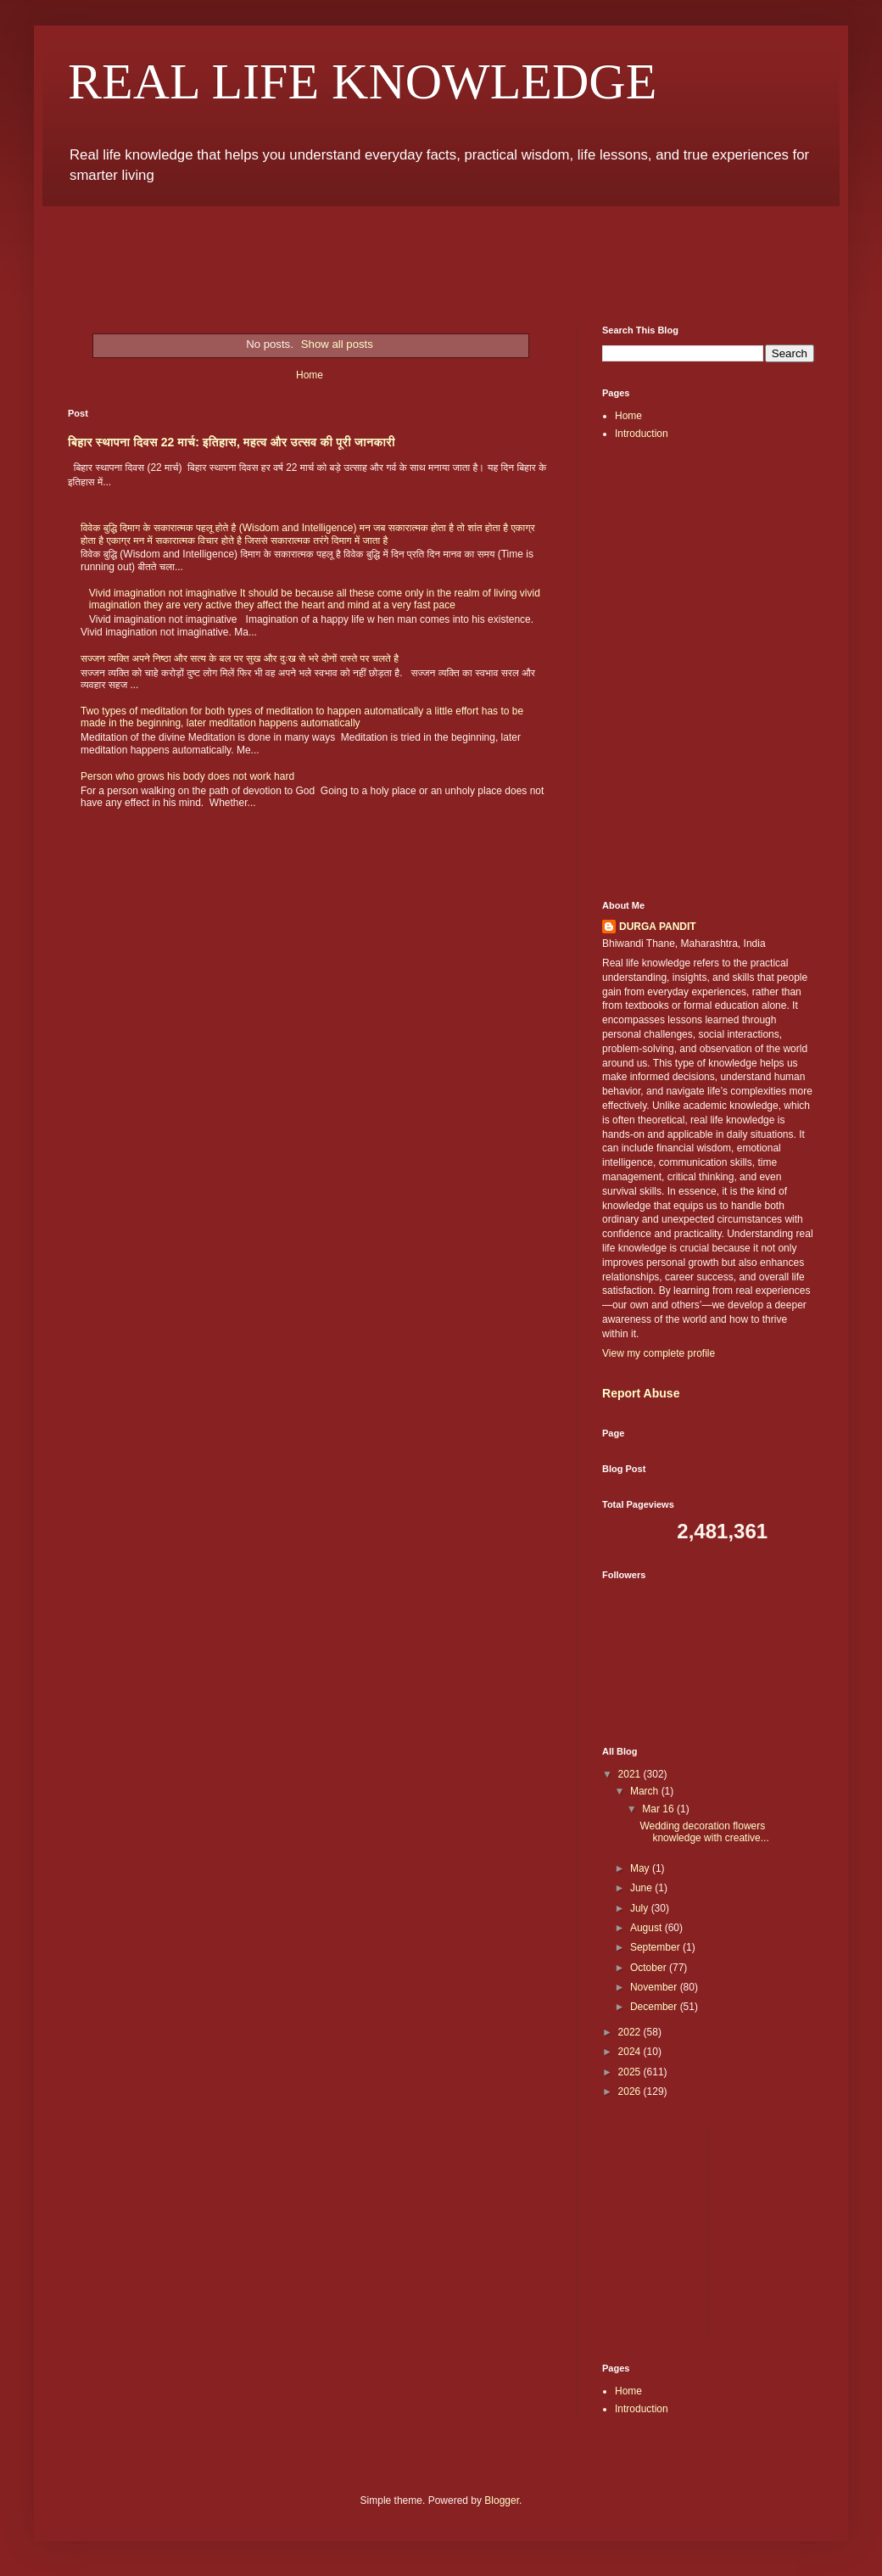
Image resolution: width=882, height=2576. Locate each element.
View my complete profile (658, 1353)
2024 (631, 2052)
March (646, 1791)
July (640, 1908)
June (642, 1888)
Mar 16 (659, 1809)
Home (309, 375)
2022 (631, 2032)
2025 (631, 2072)
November (655, 1987)
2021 (631, 1774)
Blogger (501, 2500)
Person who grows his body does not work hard (187, 776)
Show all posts (337, 344)
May (641, 1868)
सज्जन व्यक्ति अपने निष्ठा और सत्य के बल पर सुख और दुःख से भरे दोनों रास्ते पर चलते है (240, 658)
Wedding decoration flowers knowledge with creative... (703, 1832)
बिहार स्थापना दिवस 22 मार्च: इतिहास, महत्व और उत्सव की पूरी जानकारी (231, 442)
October (649, 1968)
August (647, 1928)
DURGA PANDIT (657, 926)
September (656, 1947)
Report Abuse (640, 1393)
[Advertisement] (441, 253)
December (655, 2007)
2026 (631, 2091)
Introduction (641, 434)
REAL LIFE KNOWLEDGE (362, 81)
